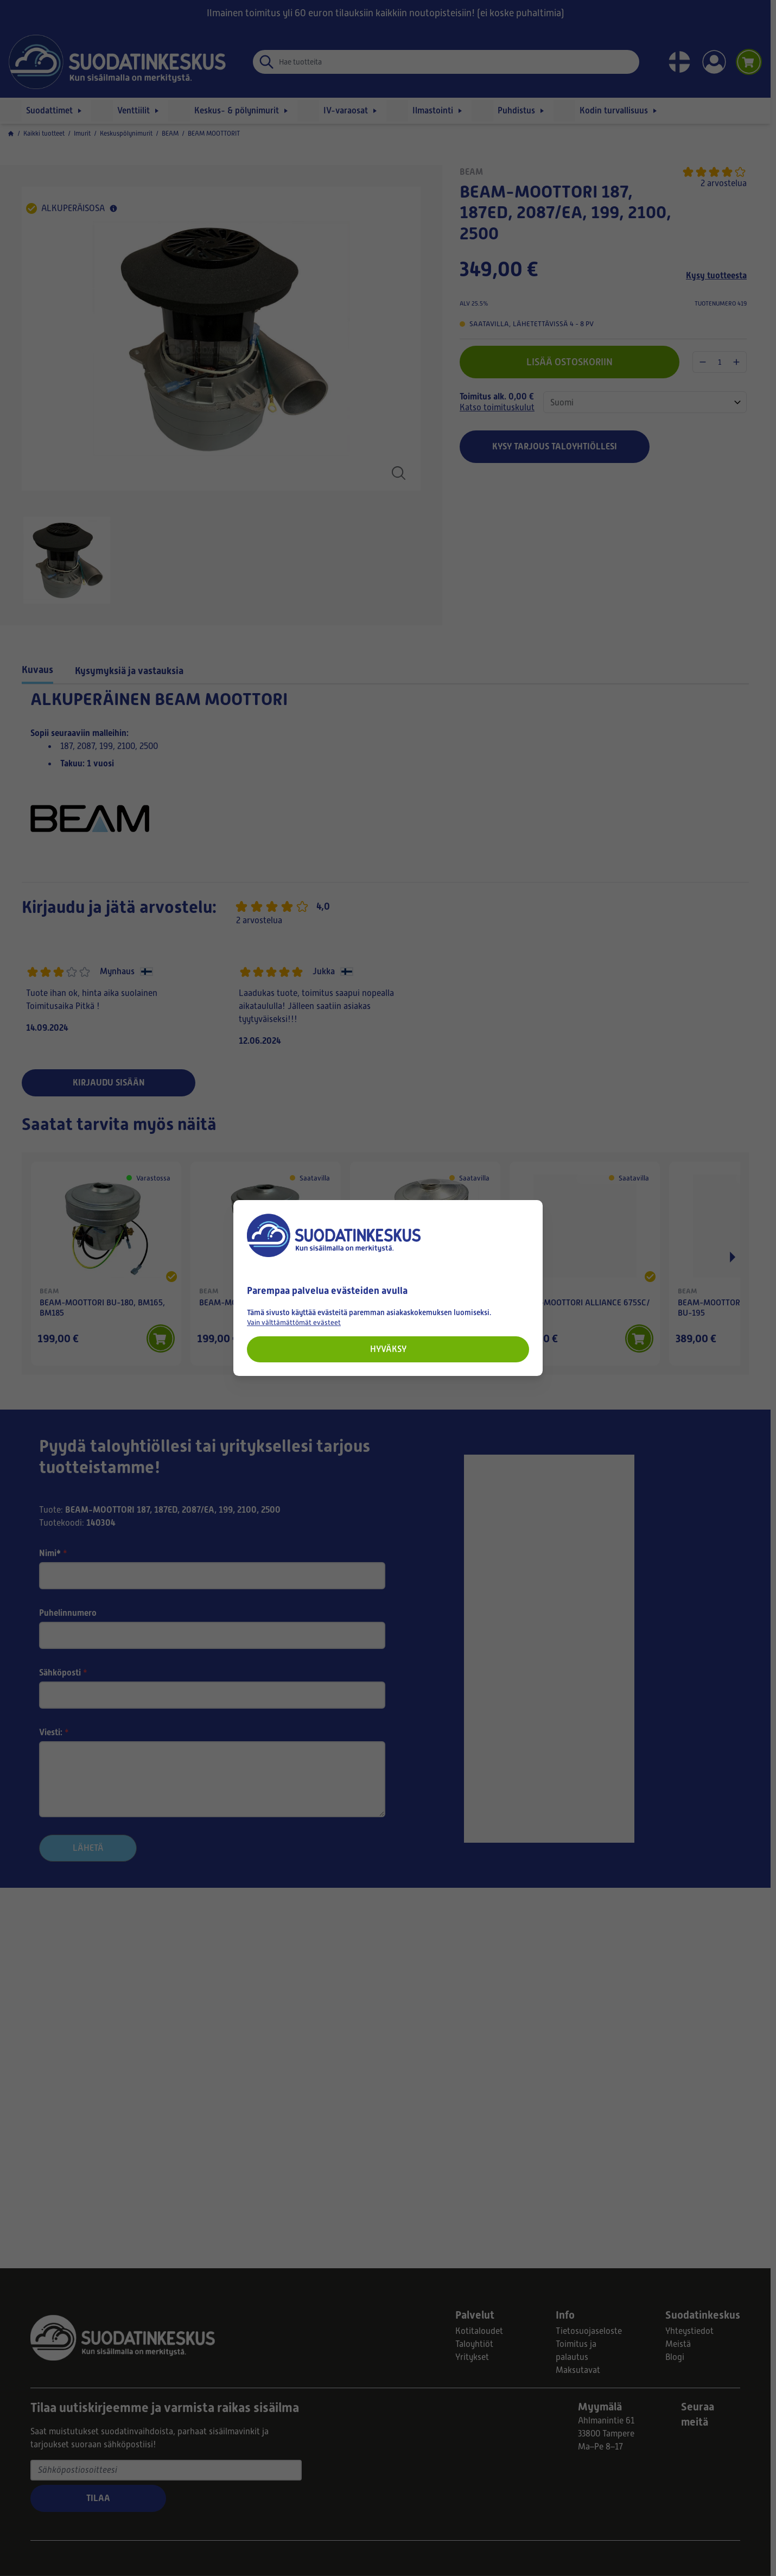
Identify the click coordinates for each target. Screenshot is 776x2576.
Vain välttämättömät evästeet (294, 1322)
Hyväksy (388, 1349)
